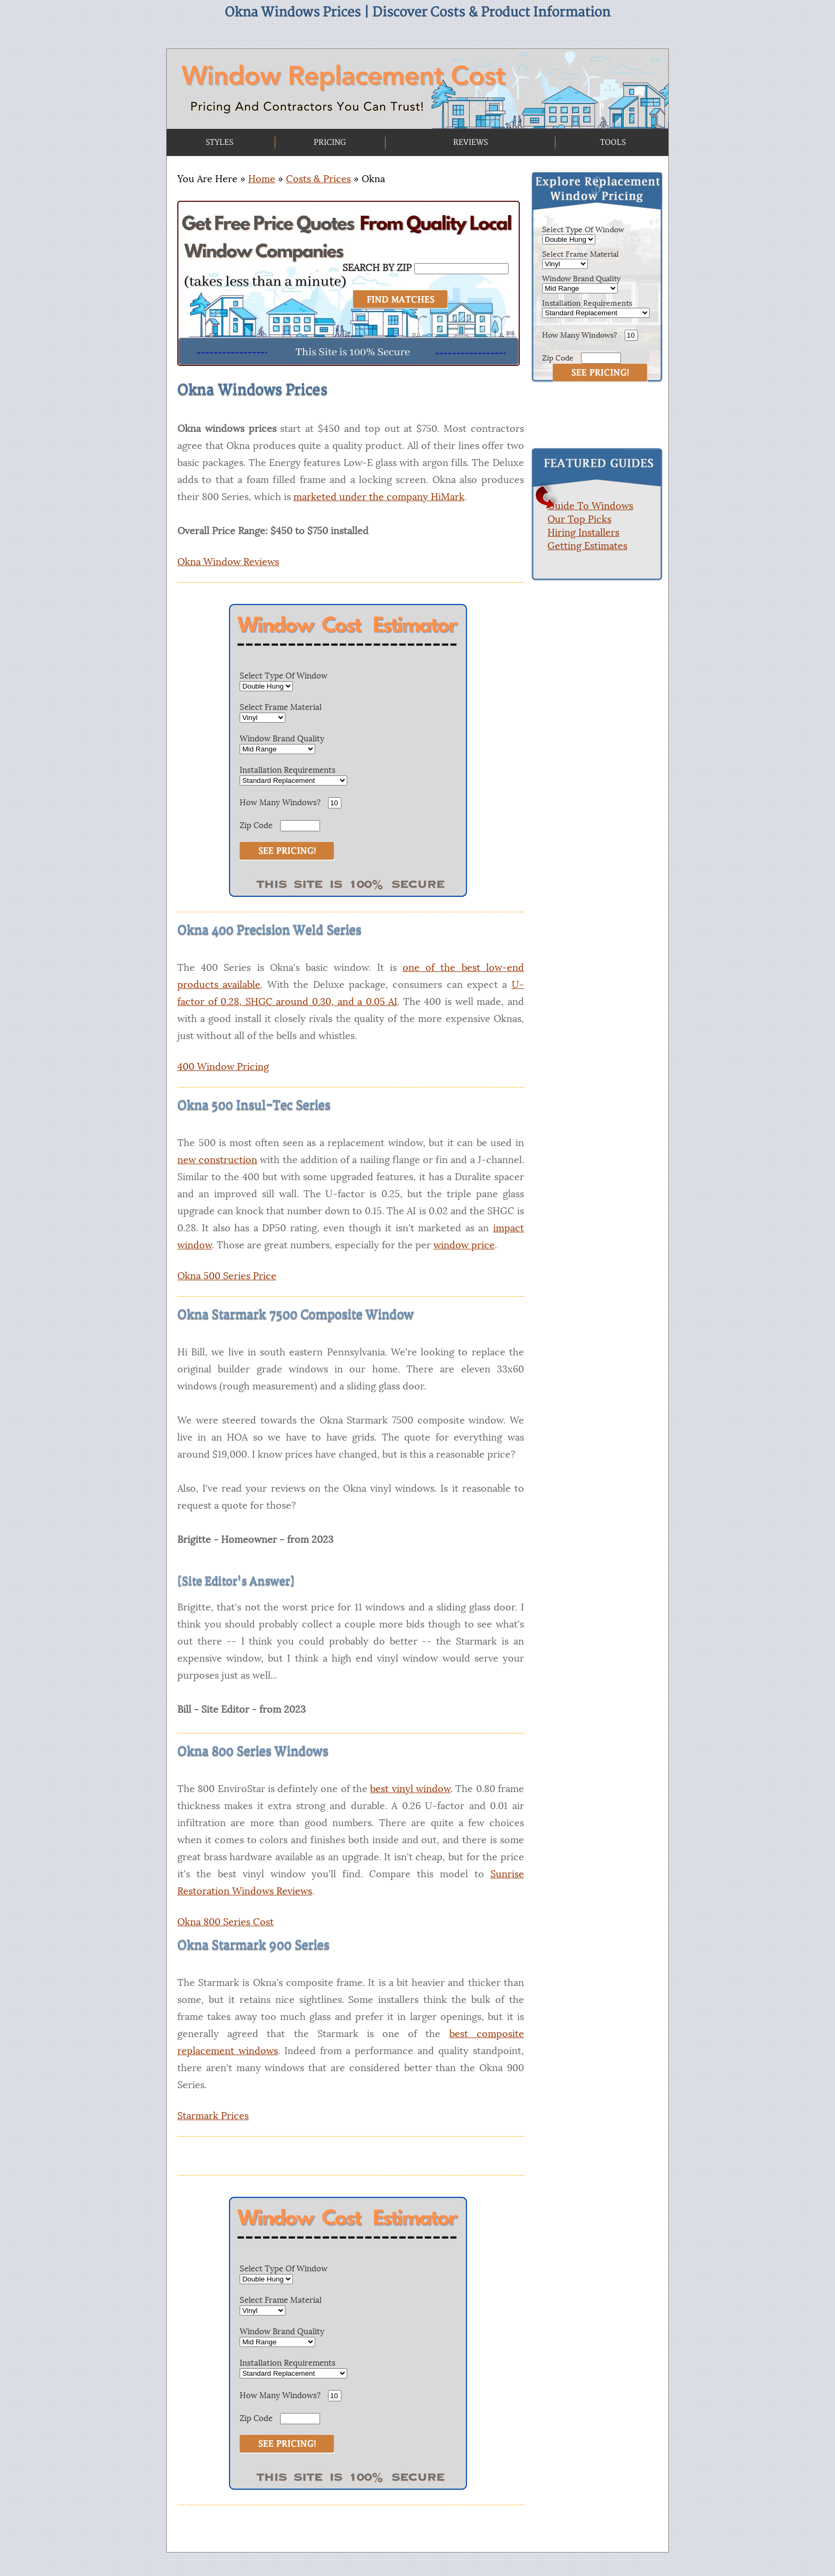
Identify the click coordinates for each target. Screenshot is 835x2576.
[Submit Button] (600, 373)
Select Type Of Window (284, 675)
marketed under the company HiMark (378, 497)
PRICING (330, 142)
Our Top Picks (579, 519)
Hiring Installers (583, 532)
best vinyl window (410, 1789)
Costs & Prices (318, 179)
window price (464, 1245)
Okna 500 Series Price (226, 1276)
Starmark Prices (213, 2116)
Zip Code (256, 825)
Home (261, 179)
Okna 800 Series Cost (225, 1922)
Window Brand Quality (282, 738)
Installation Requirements (287, 770)
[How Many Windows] (631, 335)
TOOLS (613, 142)
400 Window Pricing (223, 1067)
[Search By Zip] (461, 268)
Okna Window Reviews (228, 562)
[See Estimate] (287, 851)
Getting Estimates (587, 546)
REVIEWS (470, 142)
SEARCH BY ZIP (377, 268)
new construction (217, 1160)
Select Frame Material (281, 707)
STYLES (219, 142)
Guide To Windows (590, 506)
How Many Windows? (280, 802)
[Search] (400, 299)
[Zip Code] (601, 358)
